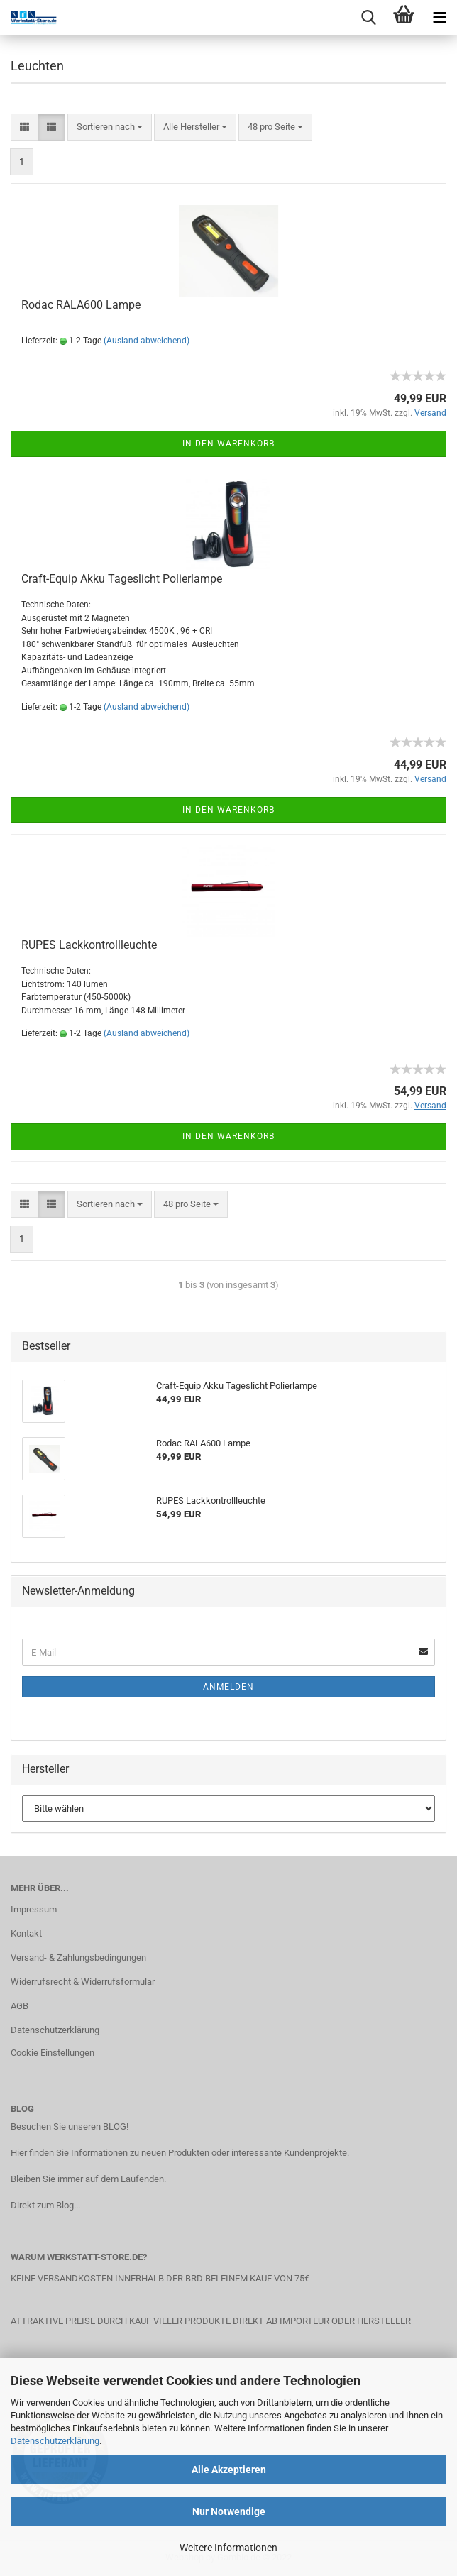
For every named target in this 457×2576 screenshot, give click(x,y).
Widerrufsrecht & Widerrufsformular (83, 1981)
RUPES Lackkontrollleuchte (89, 945)
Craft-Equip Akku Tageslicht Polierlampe (121, 578)
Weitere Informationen (228, 2547)
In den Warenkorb (228, 443)
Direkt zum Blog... (45, 2205)
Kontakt (26, 1933)
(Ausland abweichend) (146, 341)
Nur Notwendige (228, 2511)
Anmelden (228, 1687)
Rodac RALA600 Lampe (81, 305)
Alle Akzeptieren (229, 2469)
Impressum (34, 1909)
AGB (19, 2005)
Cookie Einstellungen (52, 2052)
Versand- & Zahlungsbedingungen (78, 1957)
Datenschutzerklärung (55, 2440)
